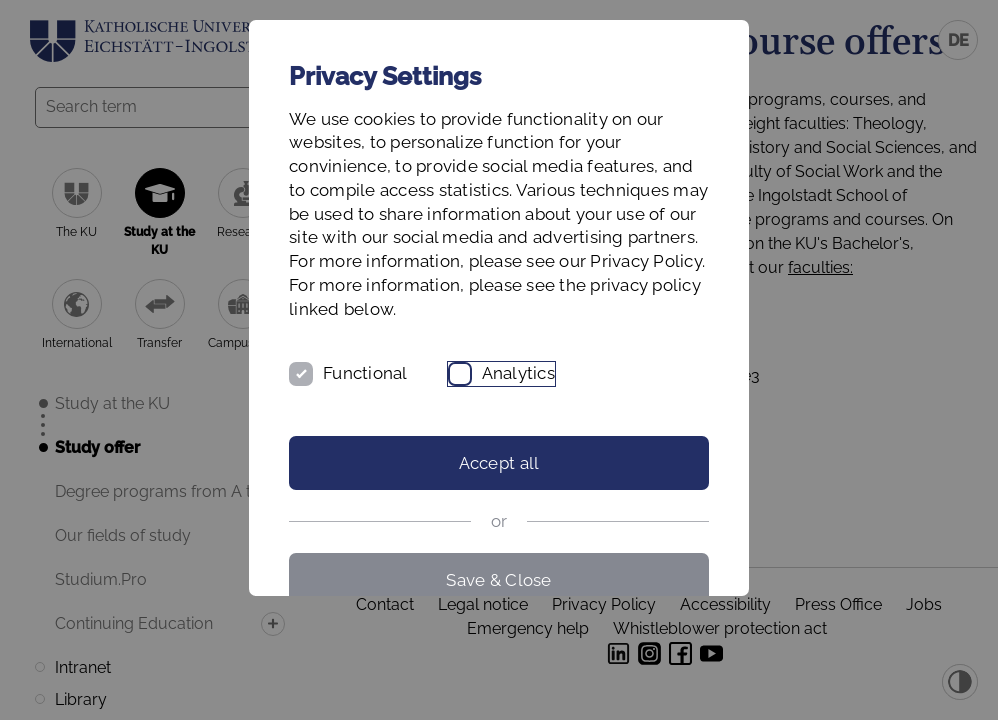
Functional (365, 373)
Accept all (499, 463)
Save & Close (498, 580)
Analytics (518, 373)
